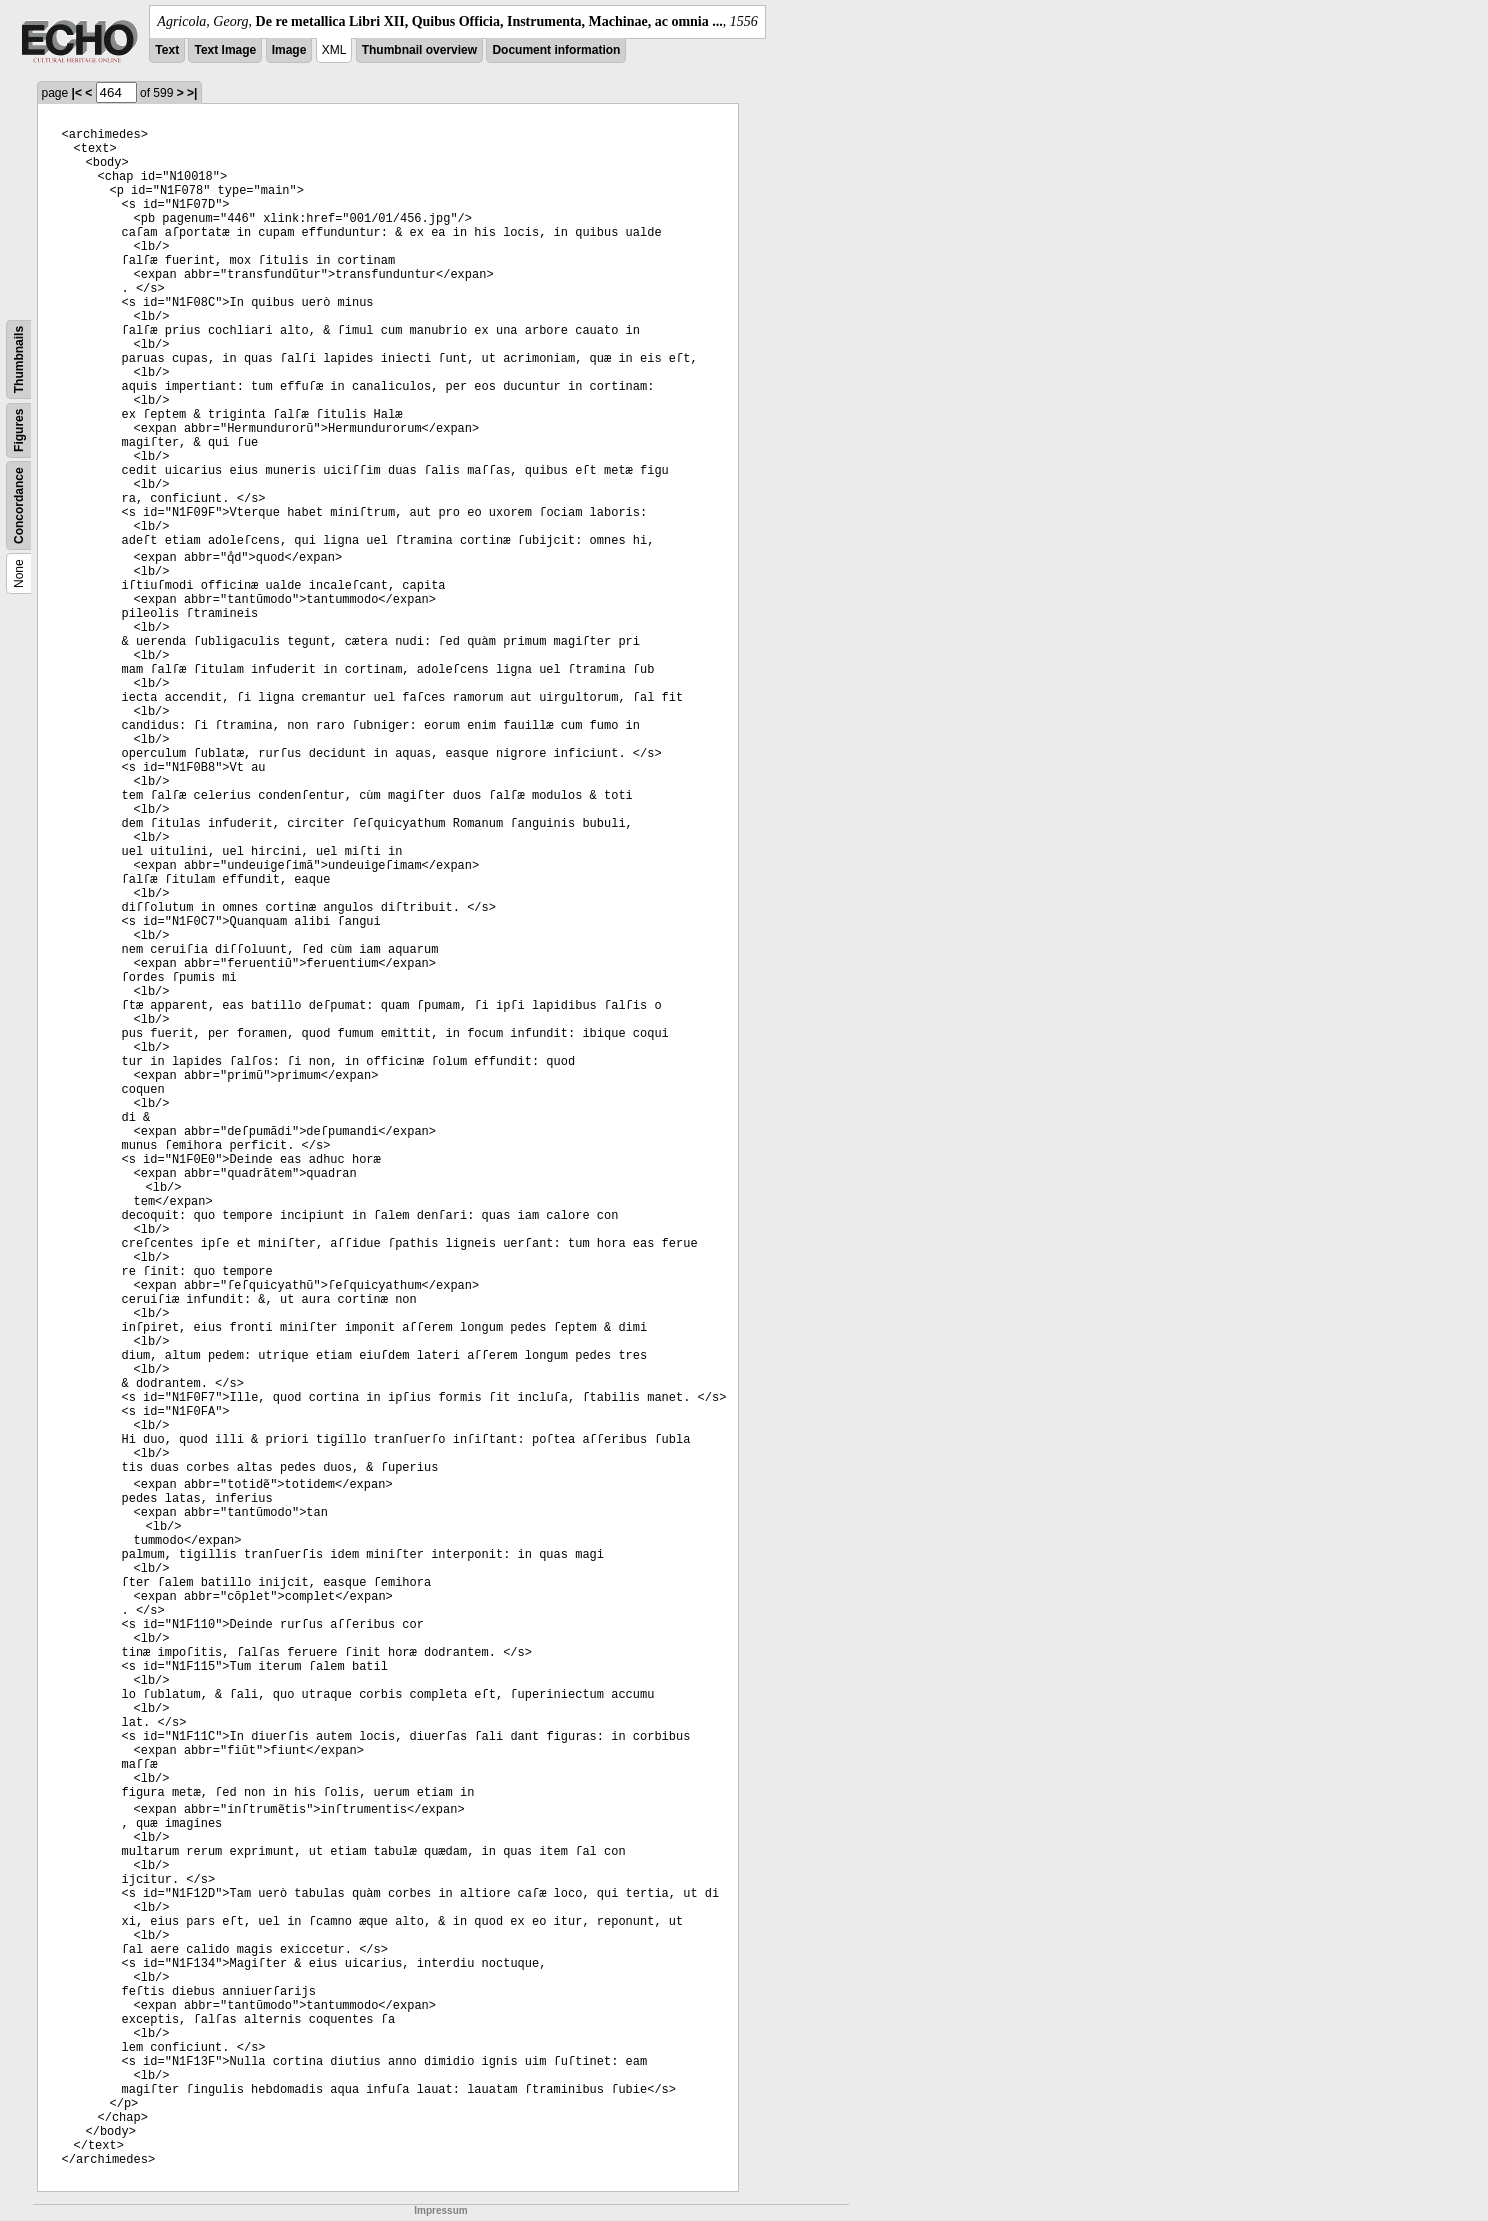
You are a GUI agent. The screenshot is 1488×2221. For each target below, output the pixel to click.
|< (77, 93)
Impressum (440, 2210)
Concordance (19, 505)
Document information (556, 50)
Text (167, 50)
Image (289, 50)
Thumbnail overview (419, 50)
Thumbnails (19, 359)
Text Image (225, 50)
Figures (19, 430)
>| (192, 93)
